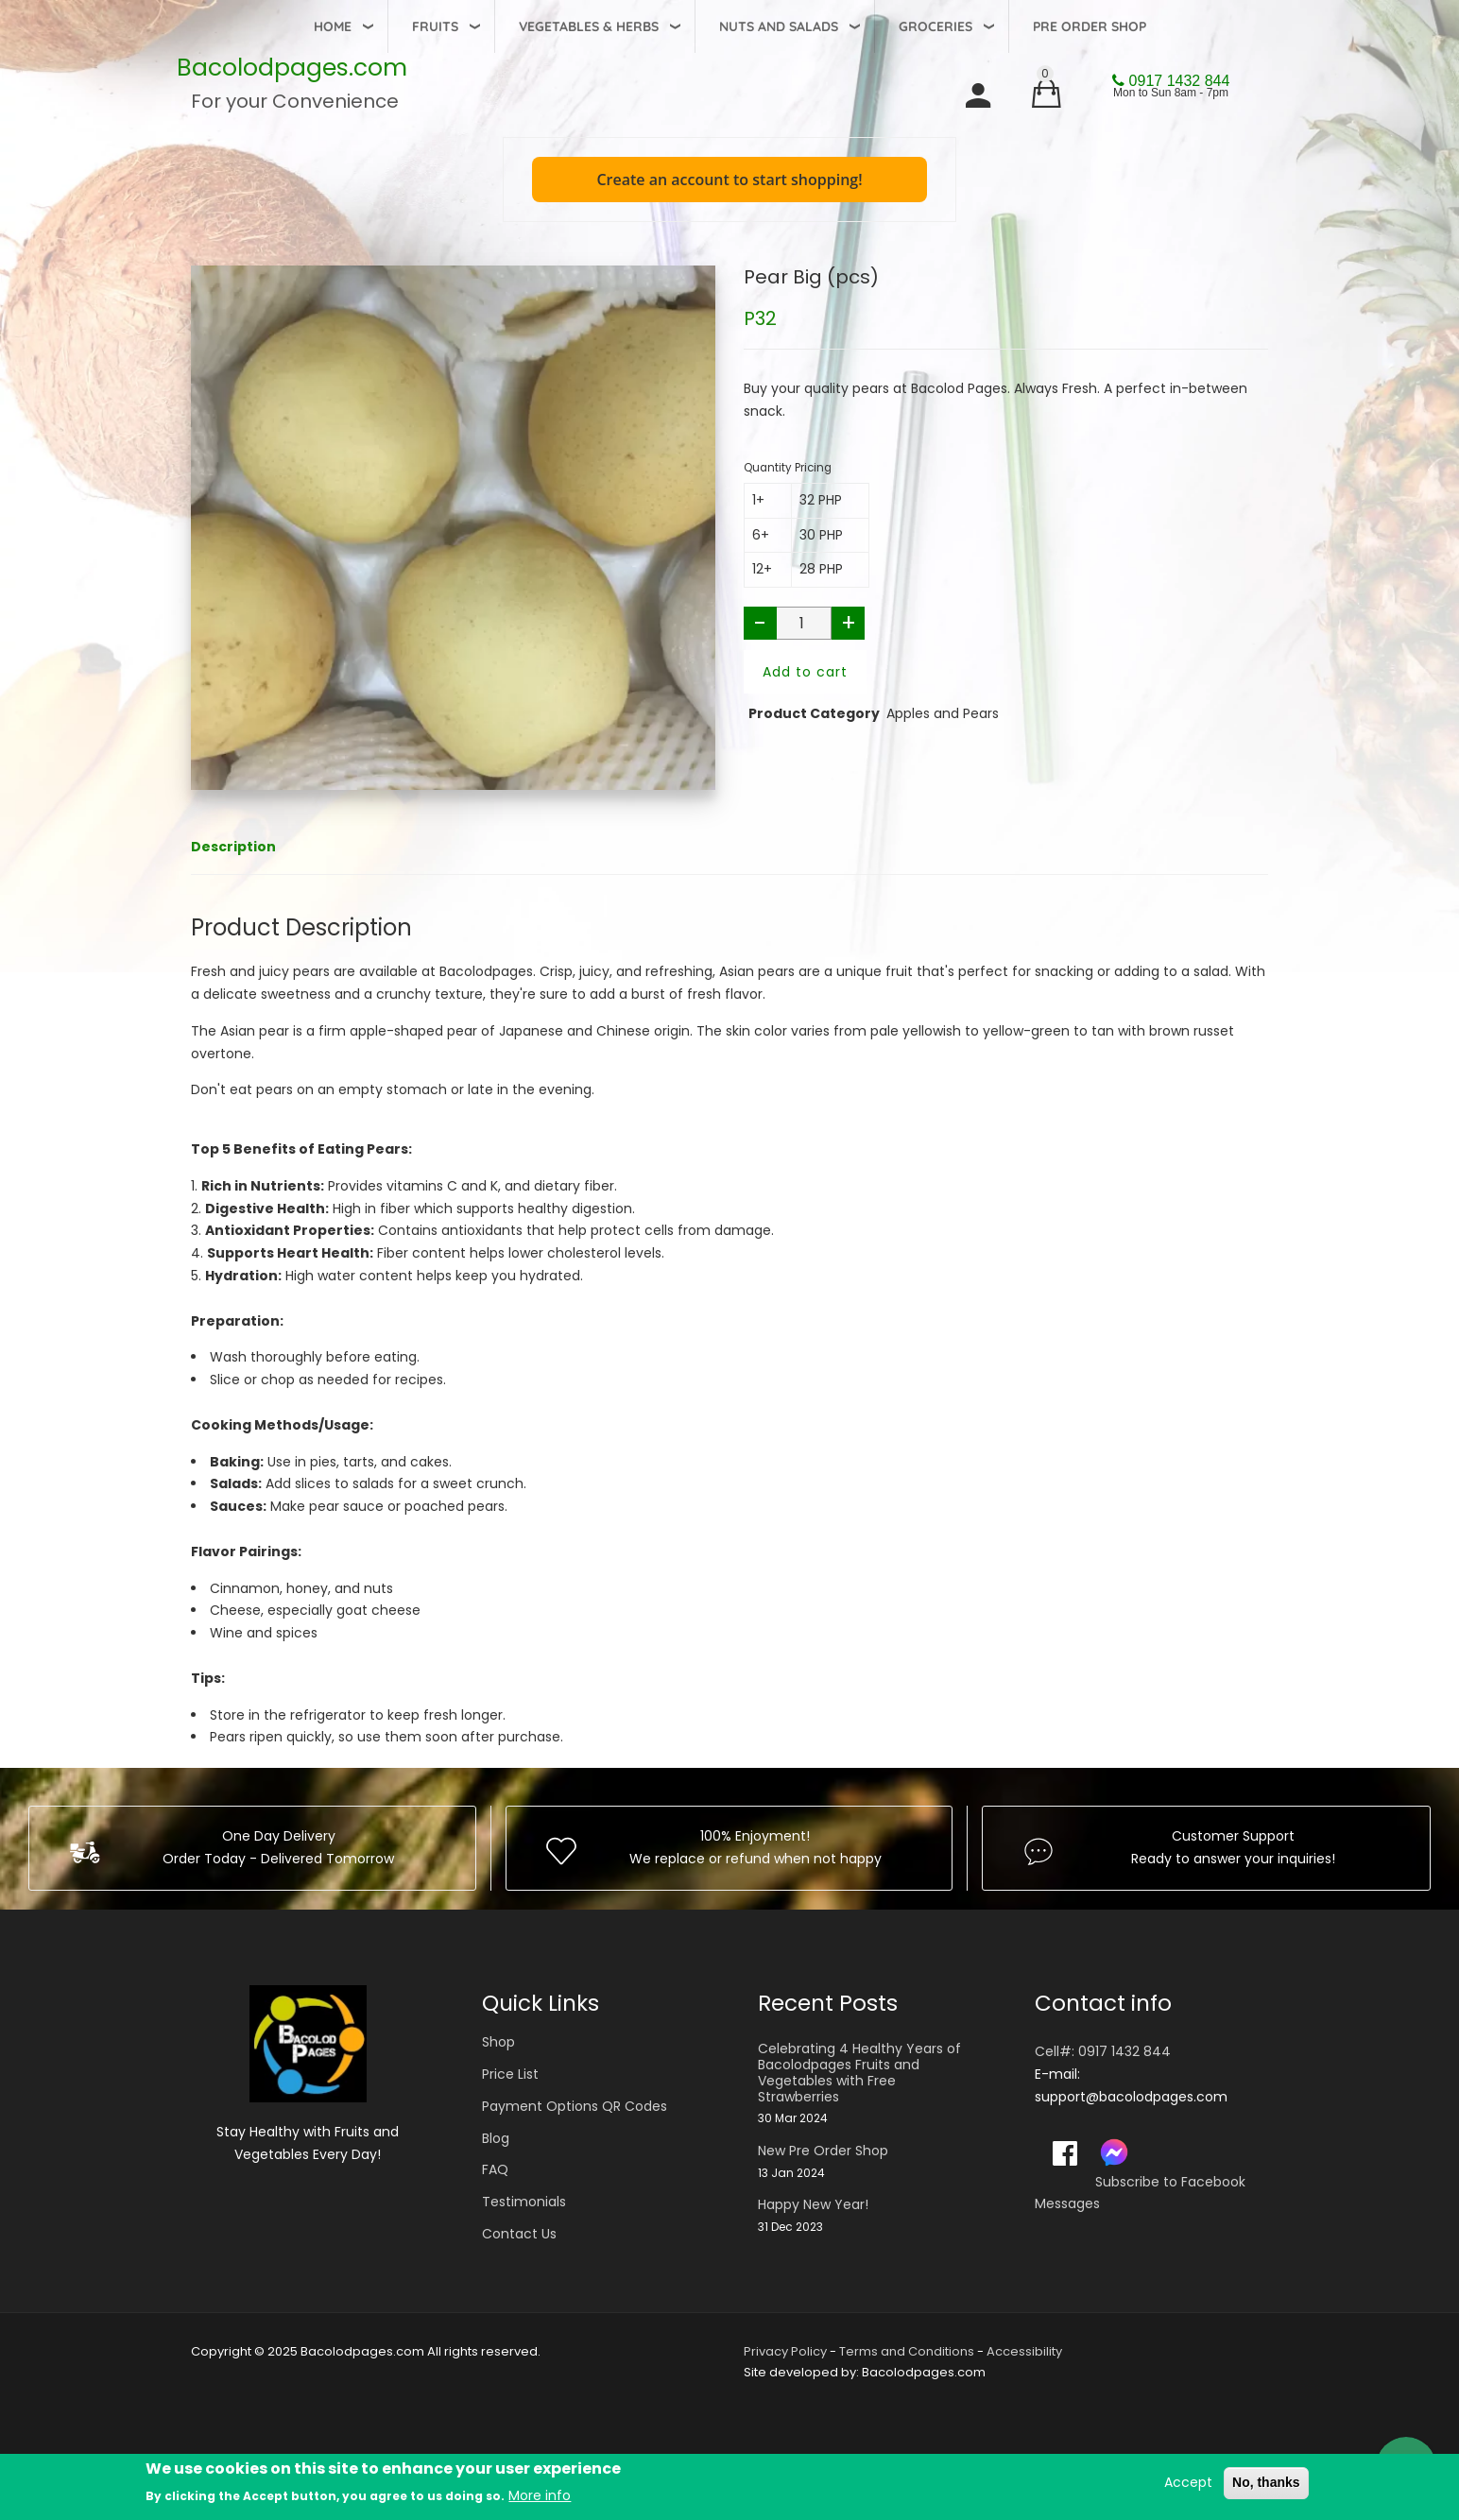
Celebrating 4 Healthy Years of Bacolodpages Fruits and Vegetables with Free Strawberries (859, 2072)
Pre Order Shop (1089, 26)
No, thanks (1266, 2482)
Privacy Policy (785, 2351)
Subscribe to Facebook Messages (1140, 2193)
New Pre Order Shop (823, 2151)
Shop (498, 2041)
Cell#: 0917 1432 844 (1103, 2051)
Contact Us (519, 2233)
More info (539, 2495)
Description (233, 846)
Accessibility (1024, 2351)
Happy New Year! (813, 2205)
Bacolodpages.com (292, 67)
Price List (510, 2074)
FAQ (495, 2169)
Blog (495, 2138)
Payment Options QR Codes (574, 2106)
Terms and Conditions (906, 2351)
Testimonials (524, 2201)
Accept (1188, 2482)
